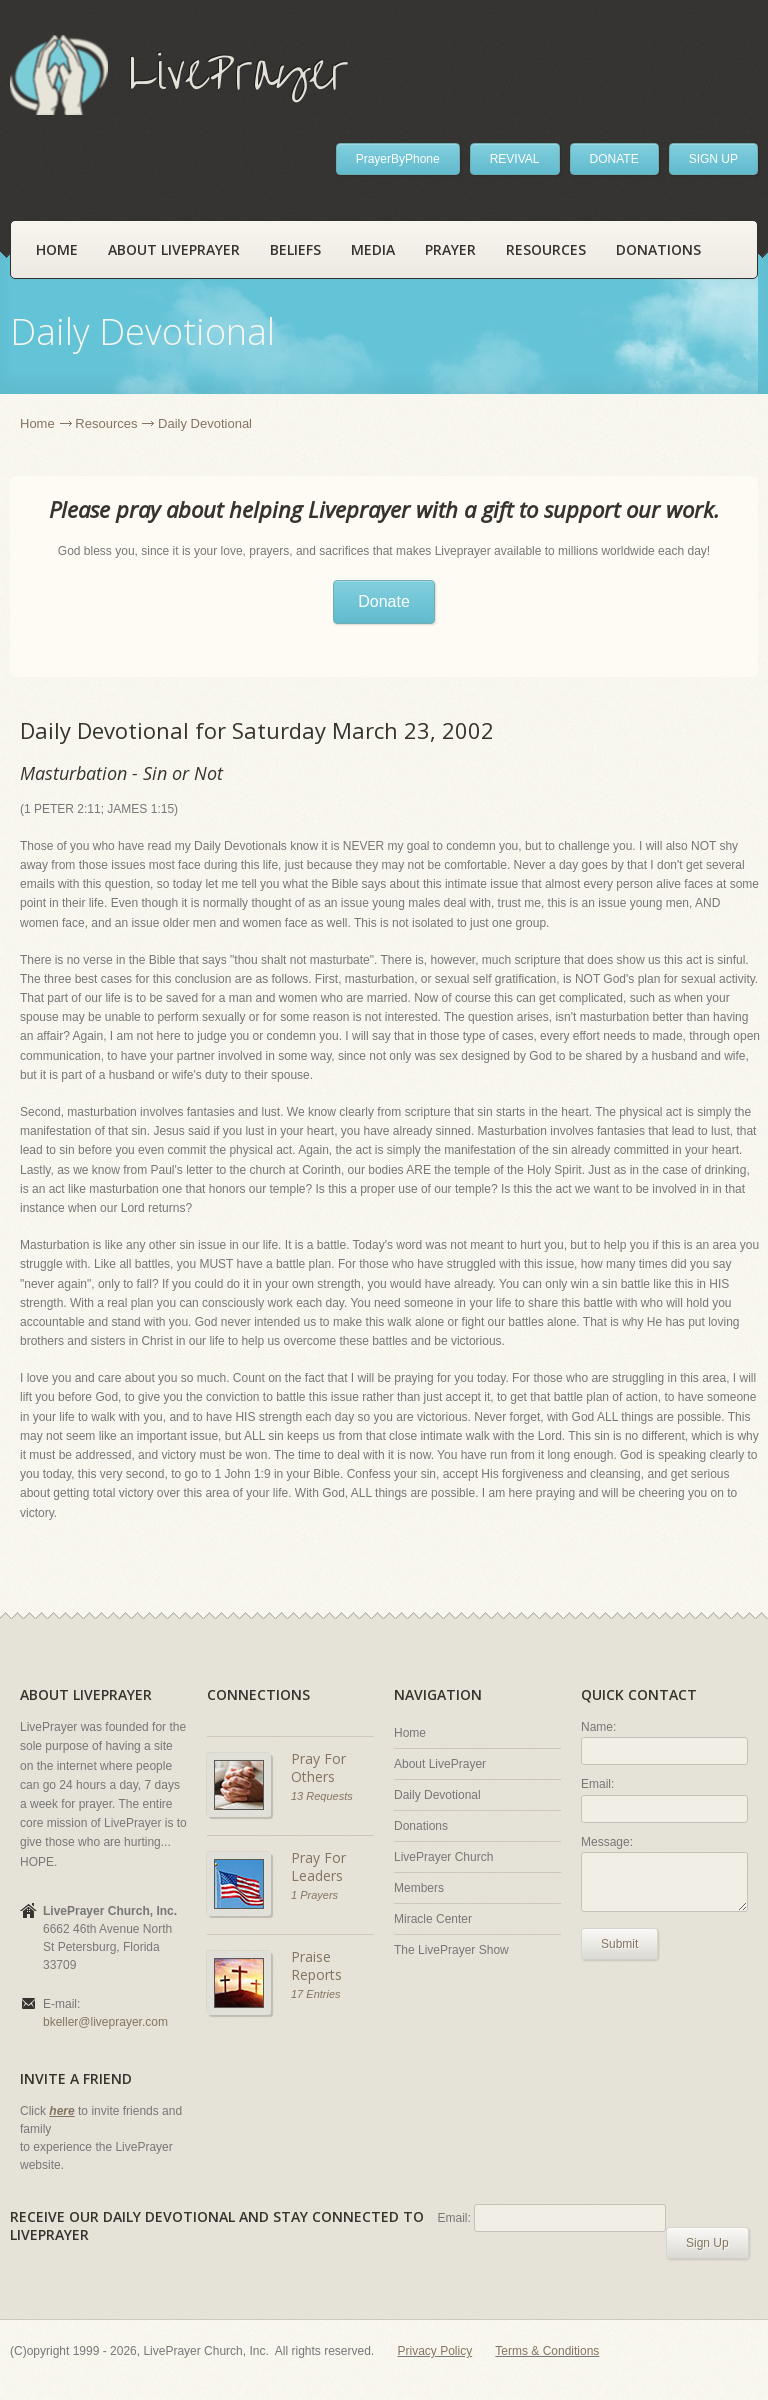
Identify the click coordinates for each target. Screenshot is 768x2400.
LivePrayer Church (443, 1857)
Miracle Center (433, 1919)
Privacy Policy (435, 2351)
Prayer (450, 249)
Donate (384, 601)
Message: (607, 1842)
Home (57, 249)
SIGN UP (713, 159)
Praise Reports (316, 1965)
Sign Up (707, 2243)
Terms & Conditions (547, 2351)
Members (419, 1888)
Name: (598, 1727)
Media (373, 249)
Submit (619, 1944)
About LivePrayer (174, 249)
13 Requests (322, 1796)
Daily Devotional (437, 1795)
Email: (597, 1784)
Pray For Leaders (318, 1866)
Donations (658, 249)
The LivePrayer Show (451, 1950)
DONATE (614, 159)
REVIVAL (515, 159)
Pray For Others (318, 1767)
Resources (546, 249)
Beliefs (295, 249)
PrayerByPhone (398, 159)
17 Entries (316, 1994)
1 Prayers (314, 1895)
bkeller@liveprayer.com (105, 2022)
